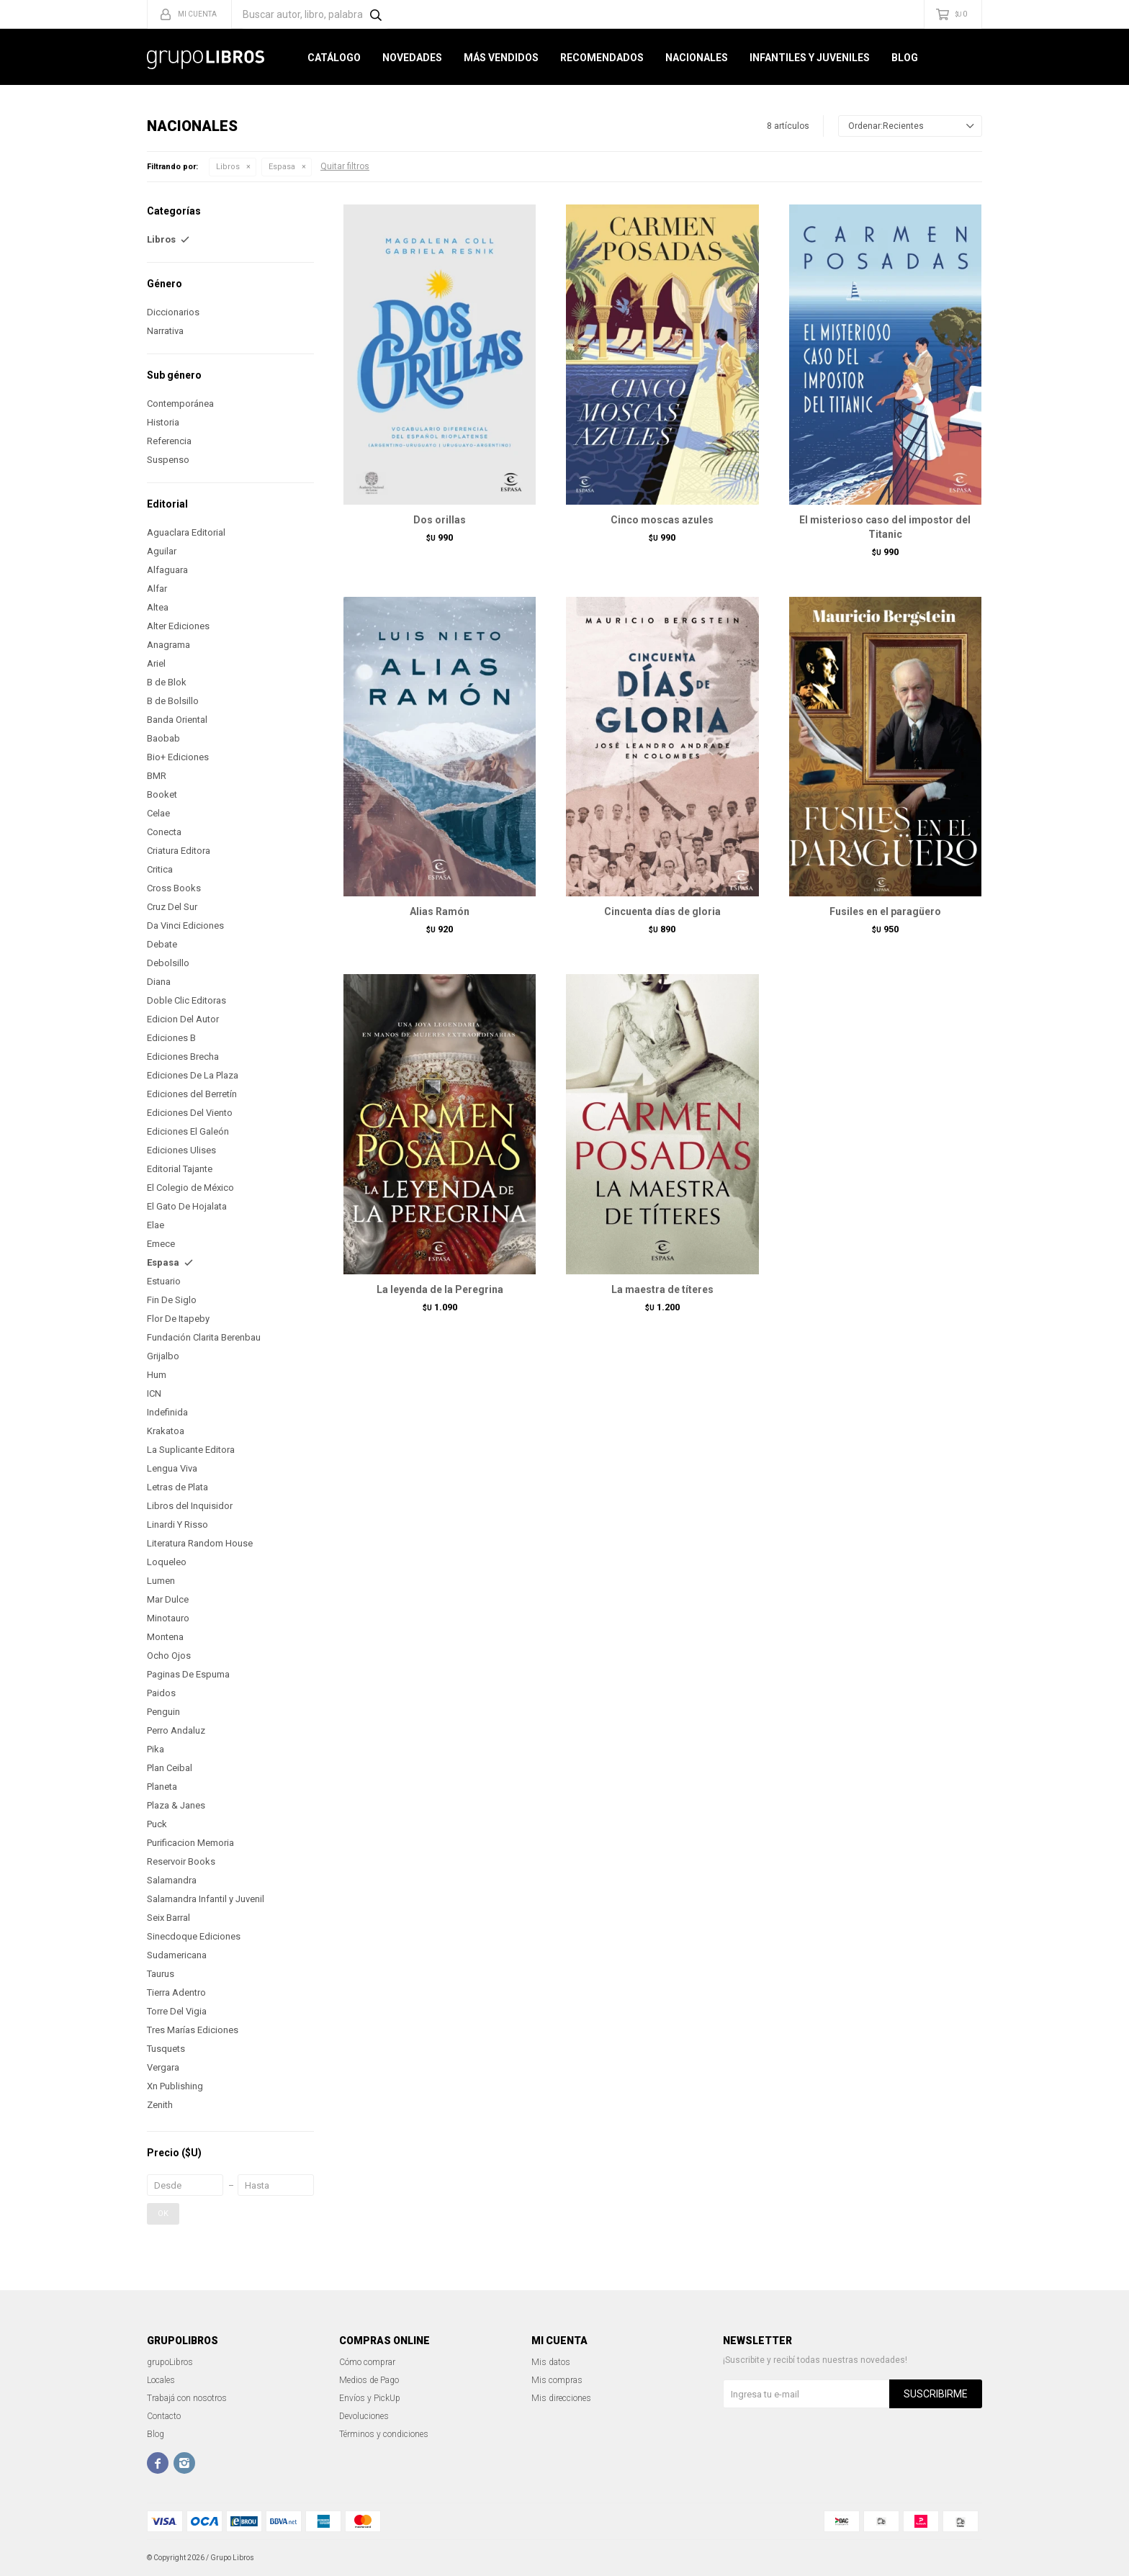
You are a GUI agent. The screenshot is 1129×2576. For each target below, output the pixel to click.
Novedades (412, 57)
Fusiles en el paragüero (885, 911)
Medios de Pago (369, 2380)
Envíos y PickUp (369, 2398)
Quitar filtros (344, 166)
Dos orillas (439, 520)
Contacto (164, 2416)
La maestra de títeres (662, 1289)
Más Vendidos (501, 57)
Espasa (282, 166)
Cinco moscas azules (662, 520)
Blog (904, 57)
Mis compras (557, 2380)
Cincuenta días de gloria (662, 911)
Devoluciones (364, 2416)
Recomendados (602, 57)
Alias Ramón (439, 911)
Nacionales (696, 57)
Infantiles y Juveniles (810, 57)
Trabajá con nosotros (187, 2398)
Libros (228, 166)
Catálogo (334, 57)
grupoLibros (170, 2362)
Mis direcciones (561, 2398)
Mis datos (550, 2362)
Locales (161, 2380)
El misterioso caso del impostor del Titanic (885, 527)
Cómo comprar (367, 2362)
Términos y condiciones (383, 2434)
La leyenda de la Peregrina (440, 1289)
